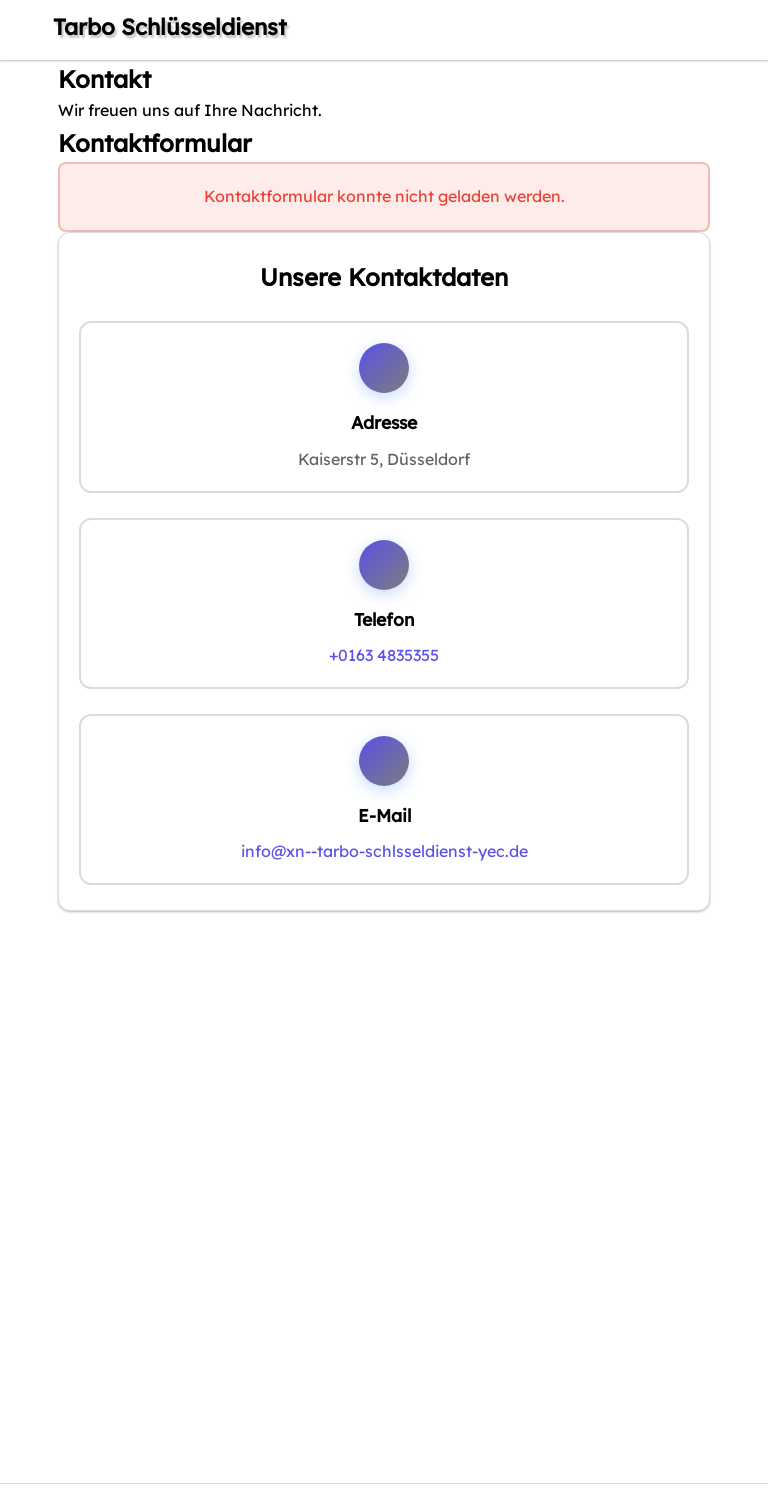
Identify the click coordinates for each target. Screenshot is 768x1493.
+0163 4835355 (384, 655)
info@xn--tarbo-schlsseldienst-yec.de (384, 851)
